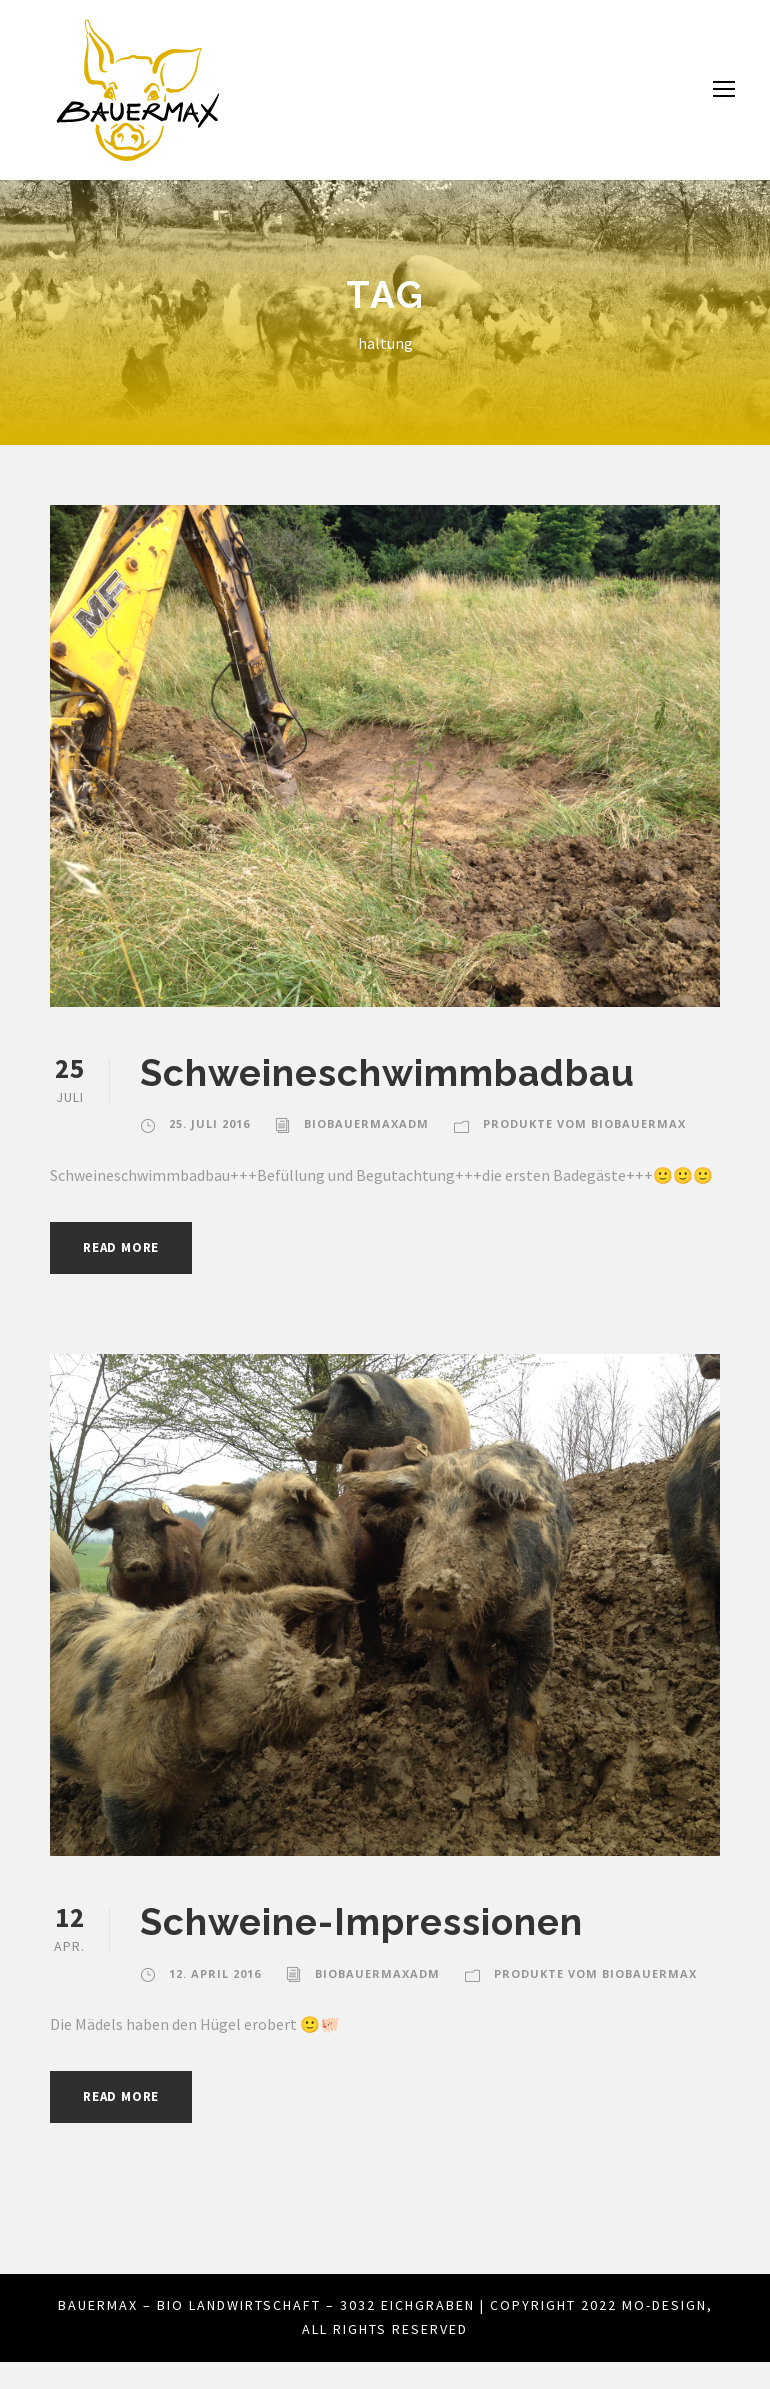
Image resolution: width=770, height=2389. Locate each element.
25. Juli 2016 (210, 1124)
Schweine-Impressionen (362, 1949)
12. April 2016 (215, 2001)
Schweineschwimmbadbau (386, 1072)
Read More (126, 1274)
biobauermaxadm (367, 1124)
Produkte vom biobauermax (582, 1124)
